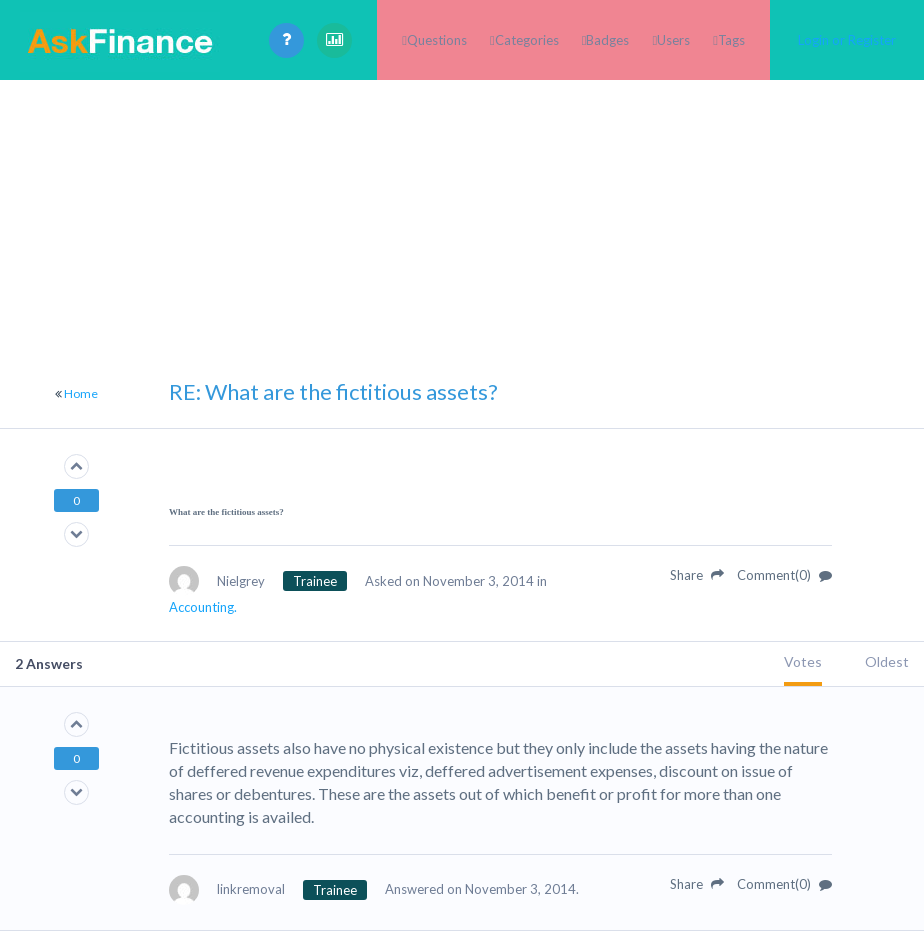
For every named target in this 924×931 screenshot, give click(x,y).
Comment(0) (784, 575)
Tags (731, 40)
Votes (803, 661)
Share (697, 575)
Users (673, 40)
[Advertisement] (462, 220)
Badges (607, 40)
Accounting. (203, 607)
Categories (527, 40)
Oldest (887, 661)
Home (81, 393)
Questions (437, 40)
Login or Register (847, 40)
